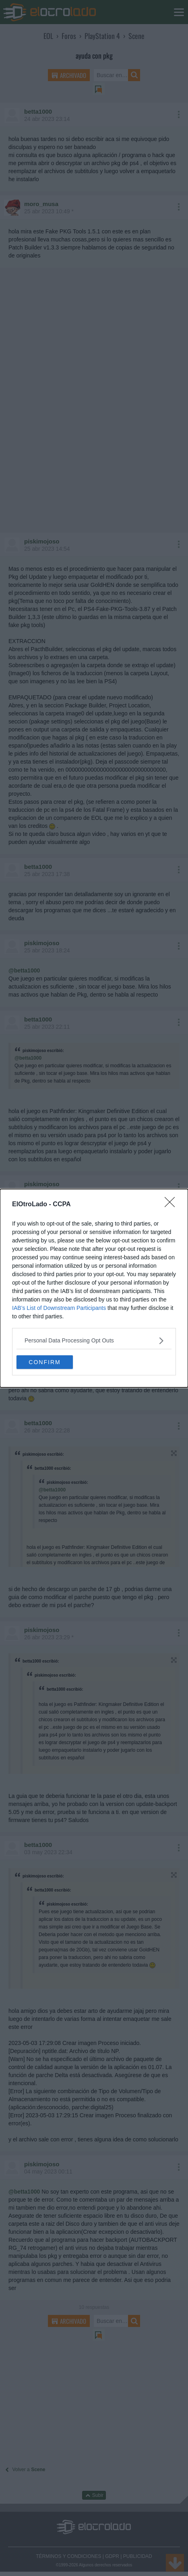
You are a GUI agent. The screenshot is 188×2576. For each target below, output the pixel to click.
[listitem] (94, 1340)
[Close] (172, 1204)
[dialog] (94, 1288)
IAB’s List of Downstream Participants (59, 1308)
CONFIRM (44, 1362)
